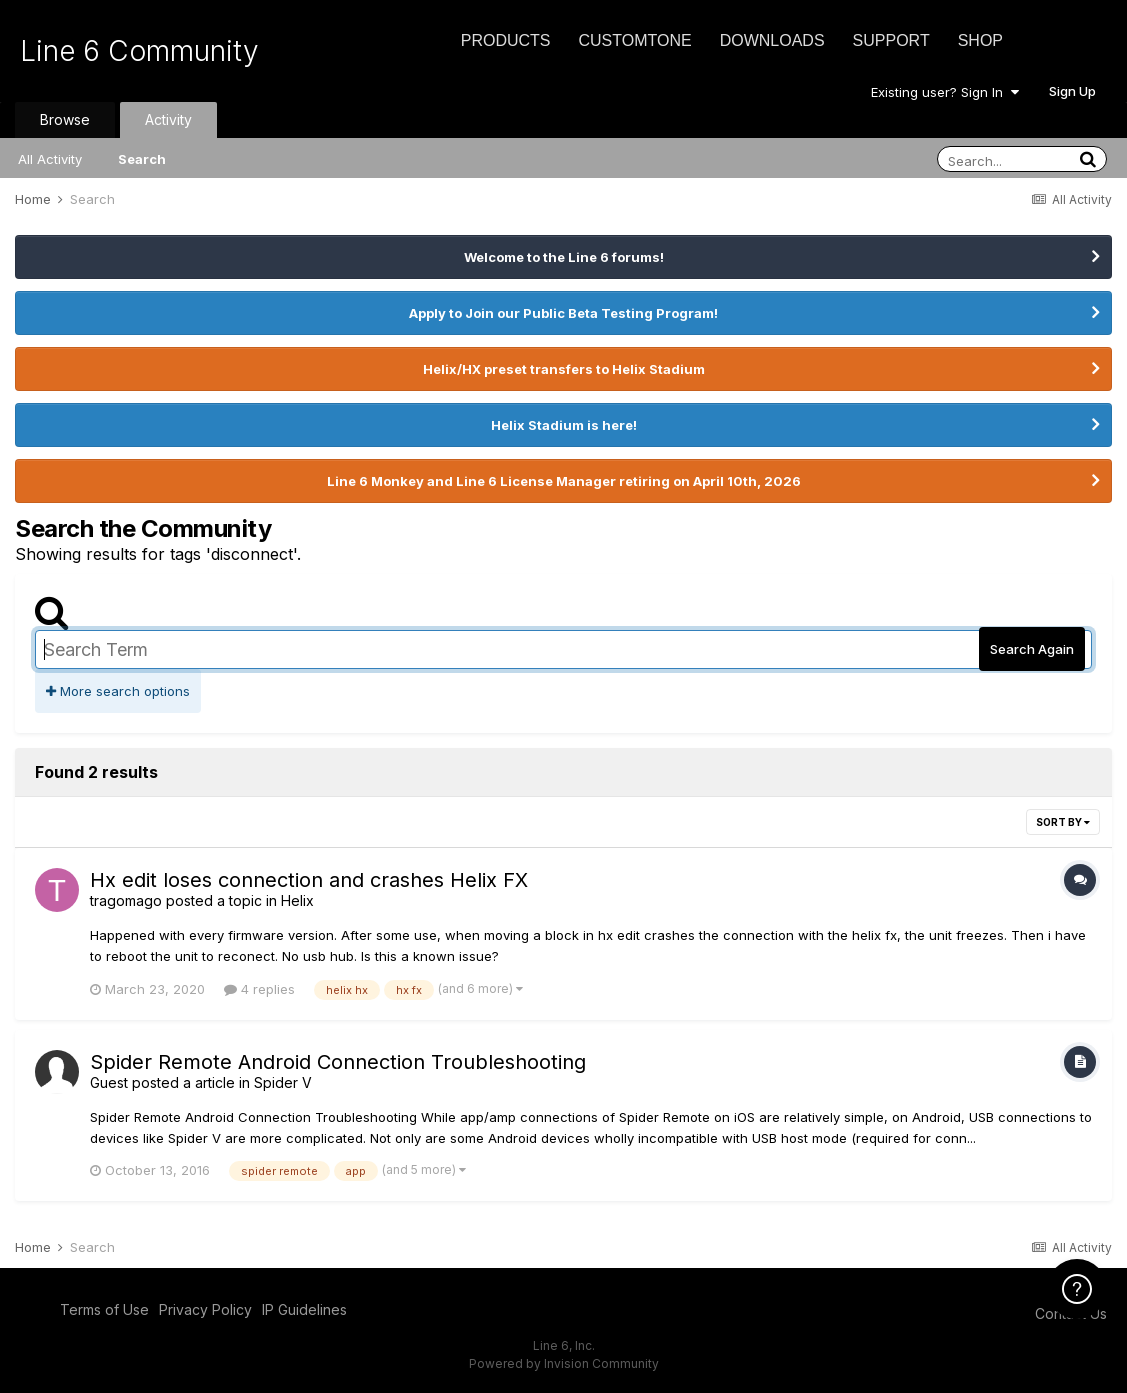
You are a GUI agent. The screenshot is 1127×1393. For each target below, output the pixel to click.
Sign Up (1072, 91)
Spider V (283, 1082)
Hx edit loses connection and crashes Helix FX (309, 880)
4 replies (259, 989)
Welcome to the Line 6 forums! (564, 257)
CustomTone (634, 40)
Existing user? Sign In (945, 92)
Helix (297, 900)
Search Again (1032, 649)
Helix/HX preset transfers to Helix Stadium (564, 369)
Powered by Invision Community (564, 1363)
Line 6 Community (139, 51)
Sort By (1063, 822)
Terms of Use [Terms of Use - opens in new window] (104, 1309)
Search (142, 159)
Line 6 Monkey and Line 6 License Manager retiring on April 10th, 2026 (564, 481)
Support (891, 40)
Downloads (772, 40)
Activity (168, 119)
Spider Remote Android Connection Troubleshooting (338, 1062)
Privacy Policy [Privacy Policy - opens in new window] (205, 1309)
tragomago (126, 900)
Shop (980, 40)
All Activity (50, 159)
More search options (118, 691)
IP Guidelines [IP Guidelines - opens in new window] (304, 1309)
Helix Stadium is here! (564, 425)
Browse (65, 119)
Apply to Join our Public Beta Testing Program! (563, 313)
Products (506, 40)
